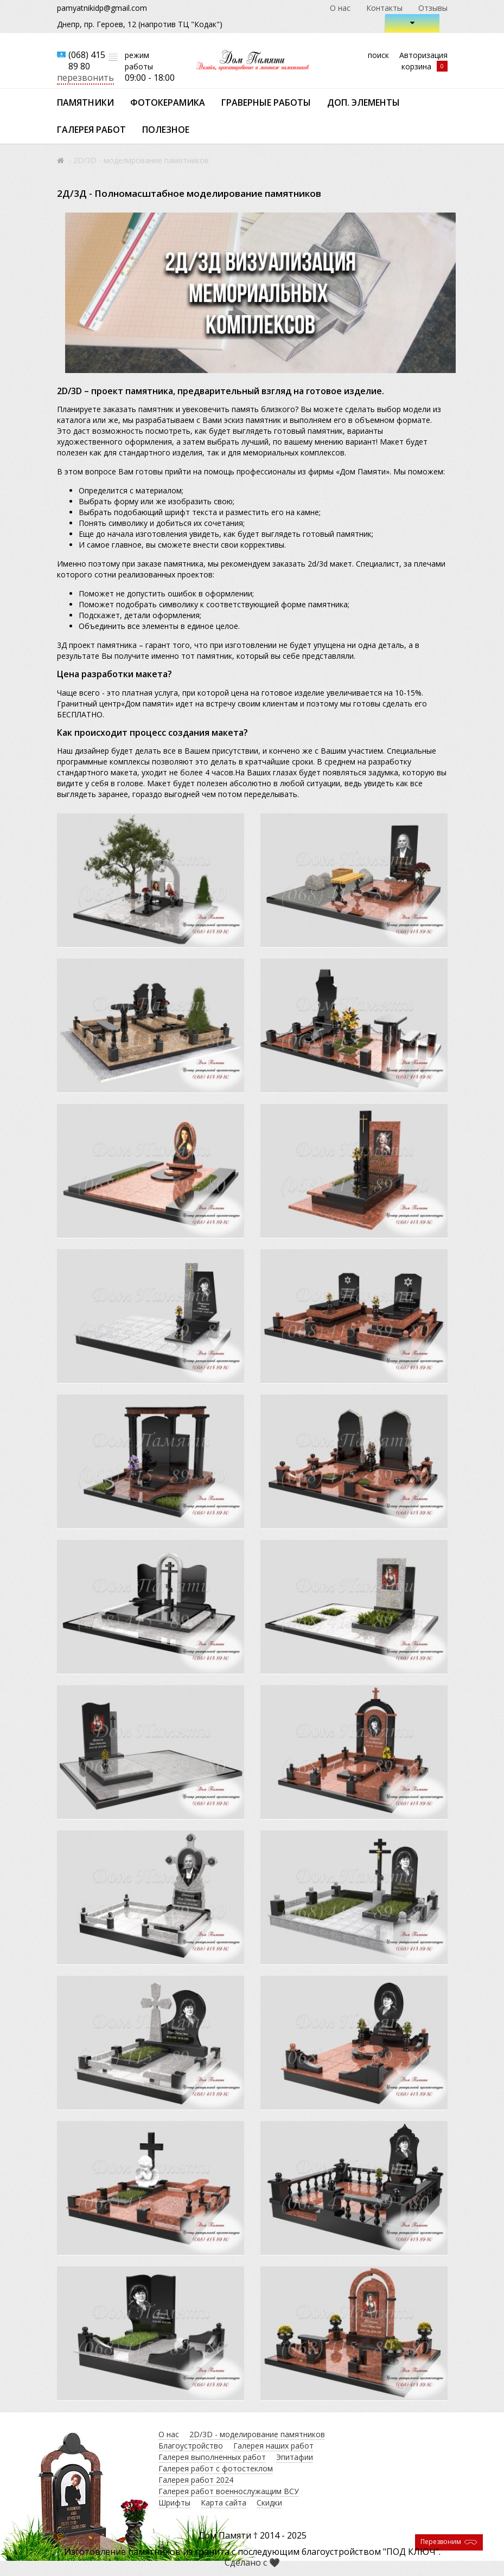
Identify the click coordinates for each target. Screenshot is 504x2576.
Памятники (85, 102)
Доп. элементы (363, 102)
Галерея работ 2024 (195, 2480)
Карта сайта (223, 2502)
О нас (340, 8)
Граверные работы (266, 102)
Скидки (269, 2502)
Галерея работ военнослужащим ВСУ (228, 2491)
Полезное (165, 130)
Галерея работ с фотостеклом (215, 2468)
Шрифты (174, 2502)
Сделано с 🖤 (252, 2562)
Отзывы (433, 8)
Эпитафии (294, 2457)
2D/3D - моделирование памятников (257, 2434)
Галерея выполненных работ (212, 2457)
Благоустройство (190, 2445)
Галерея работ (91, 130)
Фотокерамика (167, 102)
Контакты (384, 8)
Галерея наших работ (273, 2445)
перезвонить (85, 77)
